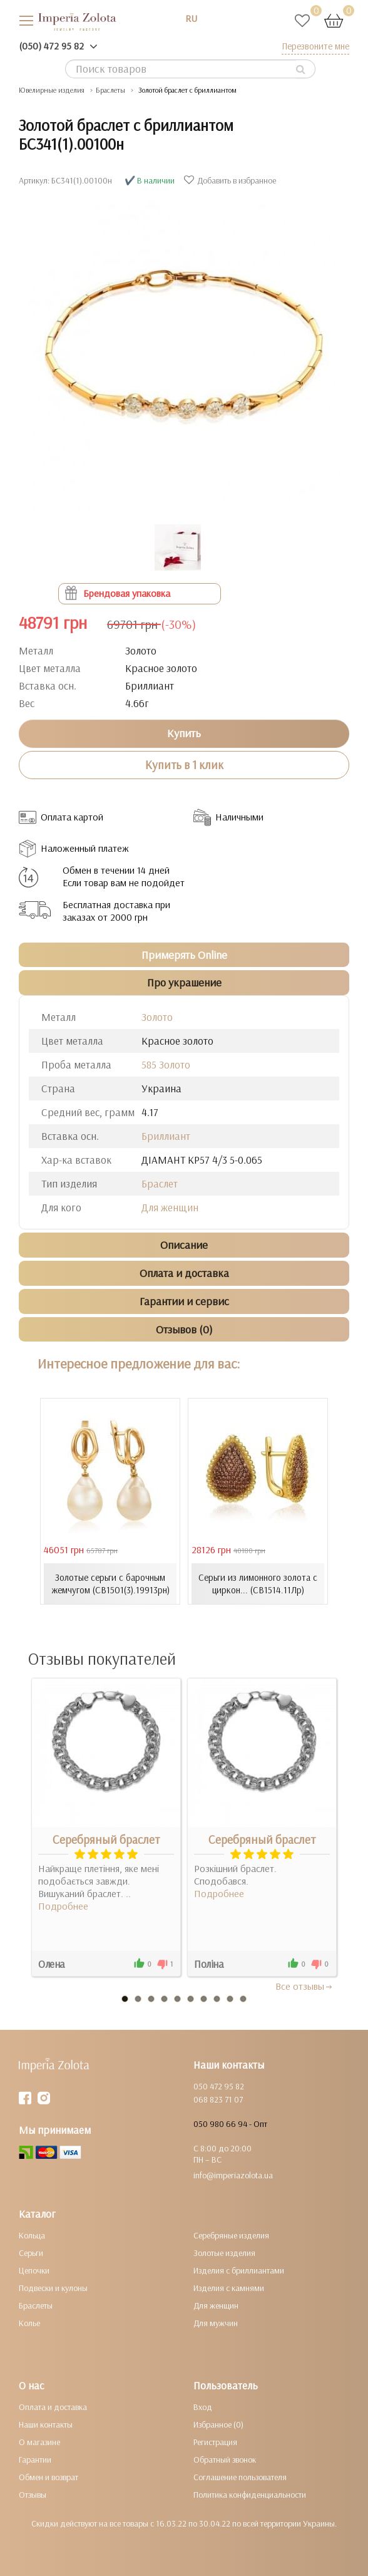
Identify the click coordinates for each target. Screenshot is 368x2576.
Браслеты (36, 2305)
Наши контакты (46, 2424)
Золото (157, 1016)
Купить (184, 733)
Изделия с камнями (228, 2288)
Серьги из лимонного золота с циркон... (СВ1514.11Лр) (257, 1583)
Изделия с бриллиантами (238, 2270)
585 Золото (165, 1064)
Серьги (31, 2252)
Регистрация (215, 2442)
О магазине (39, 2442)
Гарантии (35, 2459)
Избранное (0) (218, 2424)
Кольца (32, 2235)
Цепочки (34, 2270)
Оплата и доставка (53, 2407)
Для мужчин (215, 2323)
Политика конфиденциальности (249, 2494)
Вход (202, 2407)
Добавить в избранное (231, 180)
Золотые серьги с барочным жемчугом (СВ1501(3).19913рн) (110, 1583)
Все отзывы (304, 1986)
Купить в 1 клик (184, 764)
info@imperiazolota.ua (233, 2175)
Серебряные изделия (231, 2235)
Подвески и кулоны (53, 2288)
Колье (29, 2323)
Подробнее (63, 1906)
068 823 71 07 (218, 2099)
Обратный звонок (224, 2459)
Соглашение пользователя (240, 2477)
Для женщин (169, 1207)
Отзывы (32, 2494)
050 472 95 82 (218, 2086)
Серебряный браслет (106, 1839)
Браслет (159, 1183)
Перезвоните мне (315, 46)
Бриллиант (165, 1135)
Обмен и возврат (48, 2477)
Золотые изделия (224, 2252)
